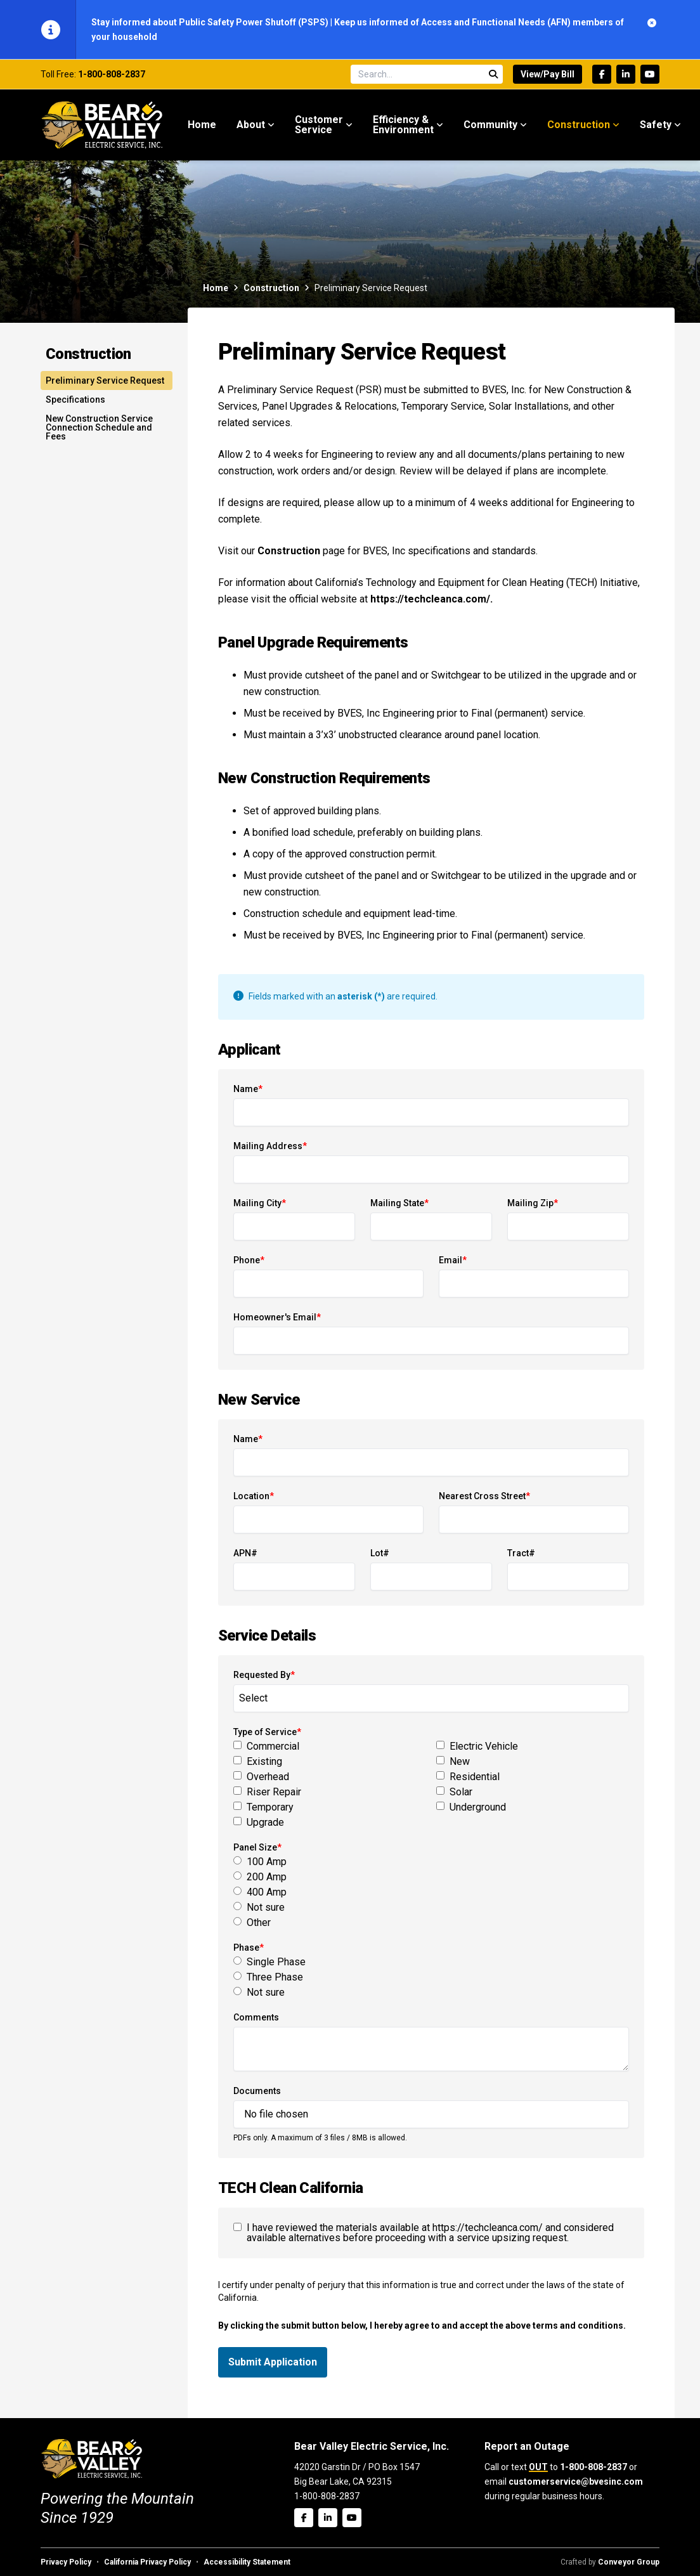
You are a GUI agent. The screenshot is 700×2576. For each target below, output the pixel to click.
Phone (248, 1260)
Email (453, 1260)
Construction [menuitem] (578, 125)
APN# (245, 1553)
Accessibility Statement (247, 2562)
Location (253, 1496)
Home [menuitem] (202, 125)
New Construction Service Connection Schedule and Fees (99, 427)
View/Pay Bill (547, 74)
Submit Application (272, 2362)
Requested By (264, 1674)
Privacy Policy (66, 2562)
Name (247, 1088)
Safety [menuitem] (655, 125)
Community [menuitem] (490, 125)
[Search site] (427, 74)
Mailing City (259, 1203)
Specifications (75, 399)
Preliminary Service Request (105, 380)
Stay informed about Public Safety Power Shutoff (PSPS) (210, 22)
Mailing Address (270, 1146)
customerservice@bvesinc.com (576, 2481)
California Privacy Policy (147, 2562)
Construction (271, 288)
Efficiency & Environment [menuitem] (403, 125)
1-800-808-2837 (111, 74)
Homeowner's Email (277, 1317)
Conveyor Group (628, 2562)
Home (215, 288)
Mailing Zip (532, 1203)
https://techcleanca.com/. (431, 599)
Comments (256, 2017)
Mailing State (399, 1203)
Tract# (521, 1553)
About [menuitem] (251, 125)
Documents (257, 2090)
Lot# (379, 1553)
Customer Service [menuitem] (319, 125)
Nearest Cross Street (484, 1496)
